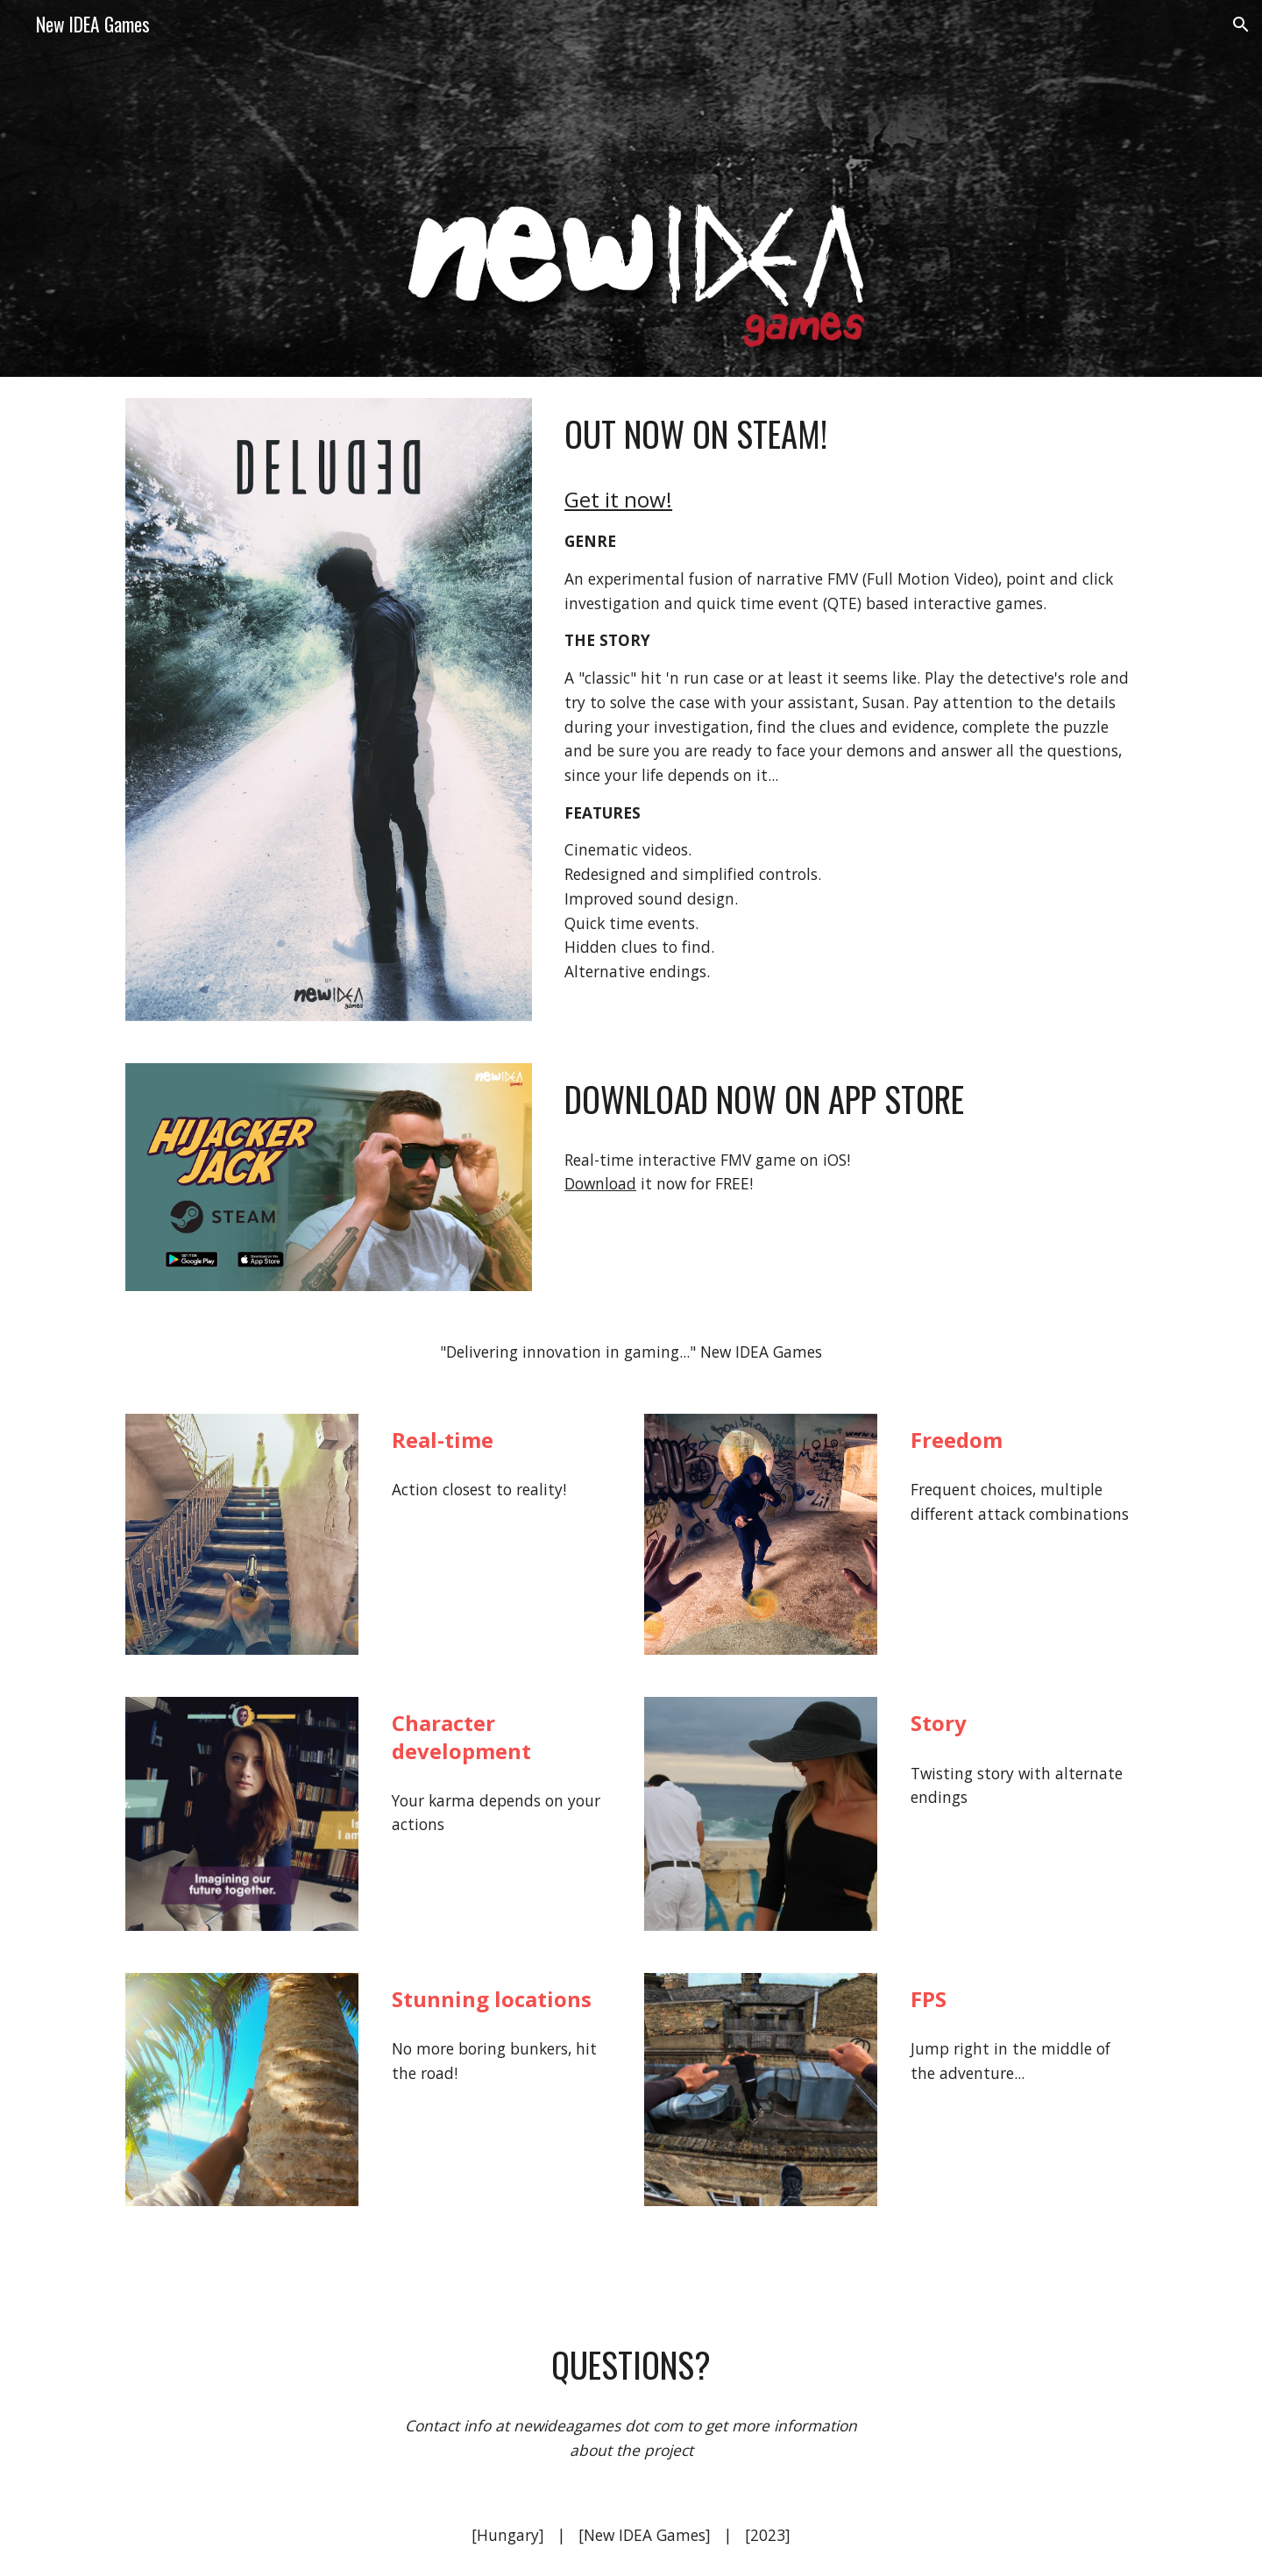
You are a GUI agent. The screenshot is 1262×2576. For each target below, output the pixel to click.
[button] (1241, 25)
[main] (847, 434)
